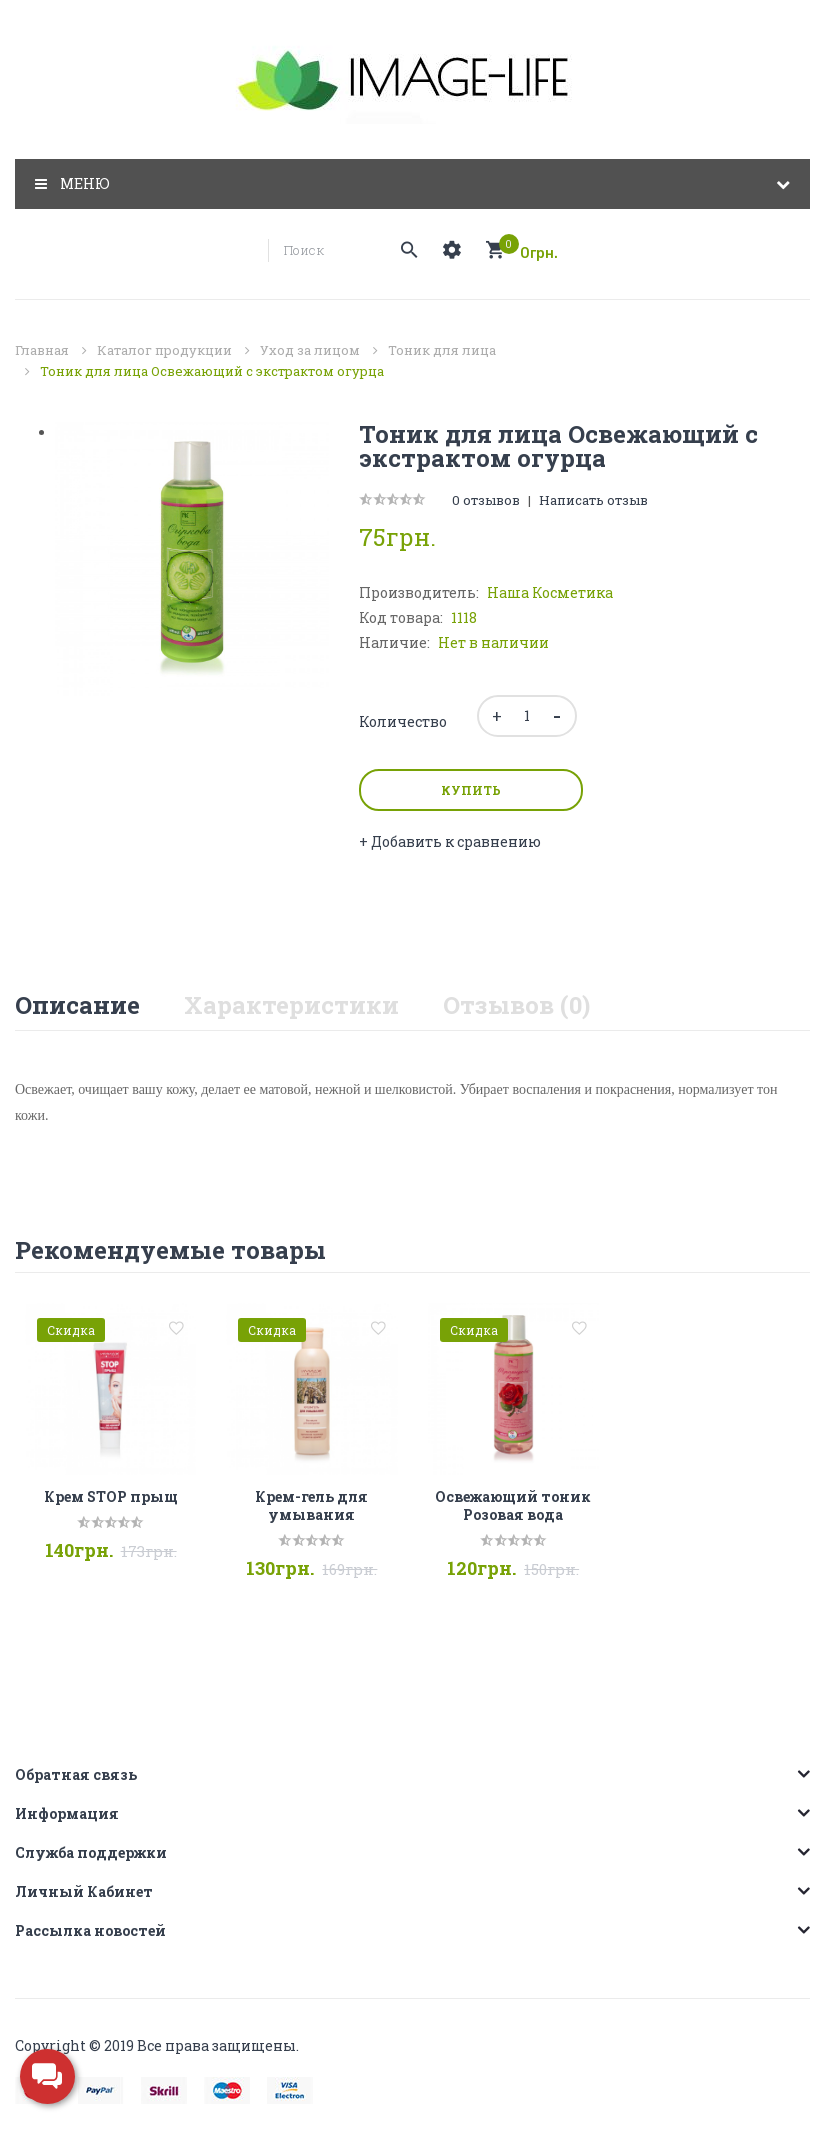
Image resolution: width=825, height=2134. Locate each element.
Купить (471, 790)
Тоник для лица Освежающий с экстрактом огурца (212, 371)
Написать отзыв (593, 500)
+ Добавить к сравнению (450, 841)
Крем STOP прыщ (111, 1496)
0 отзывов (486, 500)
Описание (77, 1005)
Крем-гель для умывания (311, 1505)
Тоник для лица (442, 350)
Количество (403, 721)
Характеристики (291, 1005)
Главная (42, 350)
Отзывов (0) (516, 1005)
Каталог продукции (164, 350)
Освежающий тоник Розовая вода (513, 1505)
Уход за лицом (310, 350)
